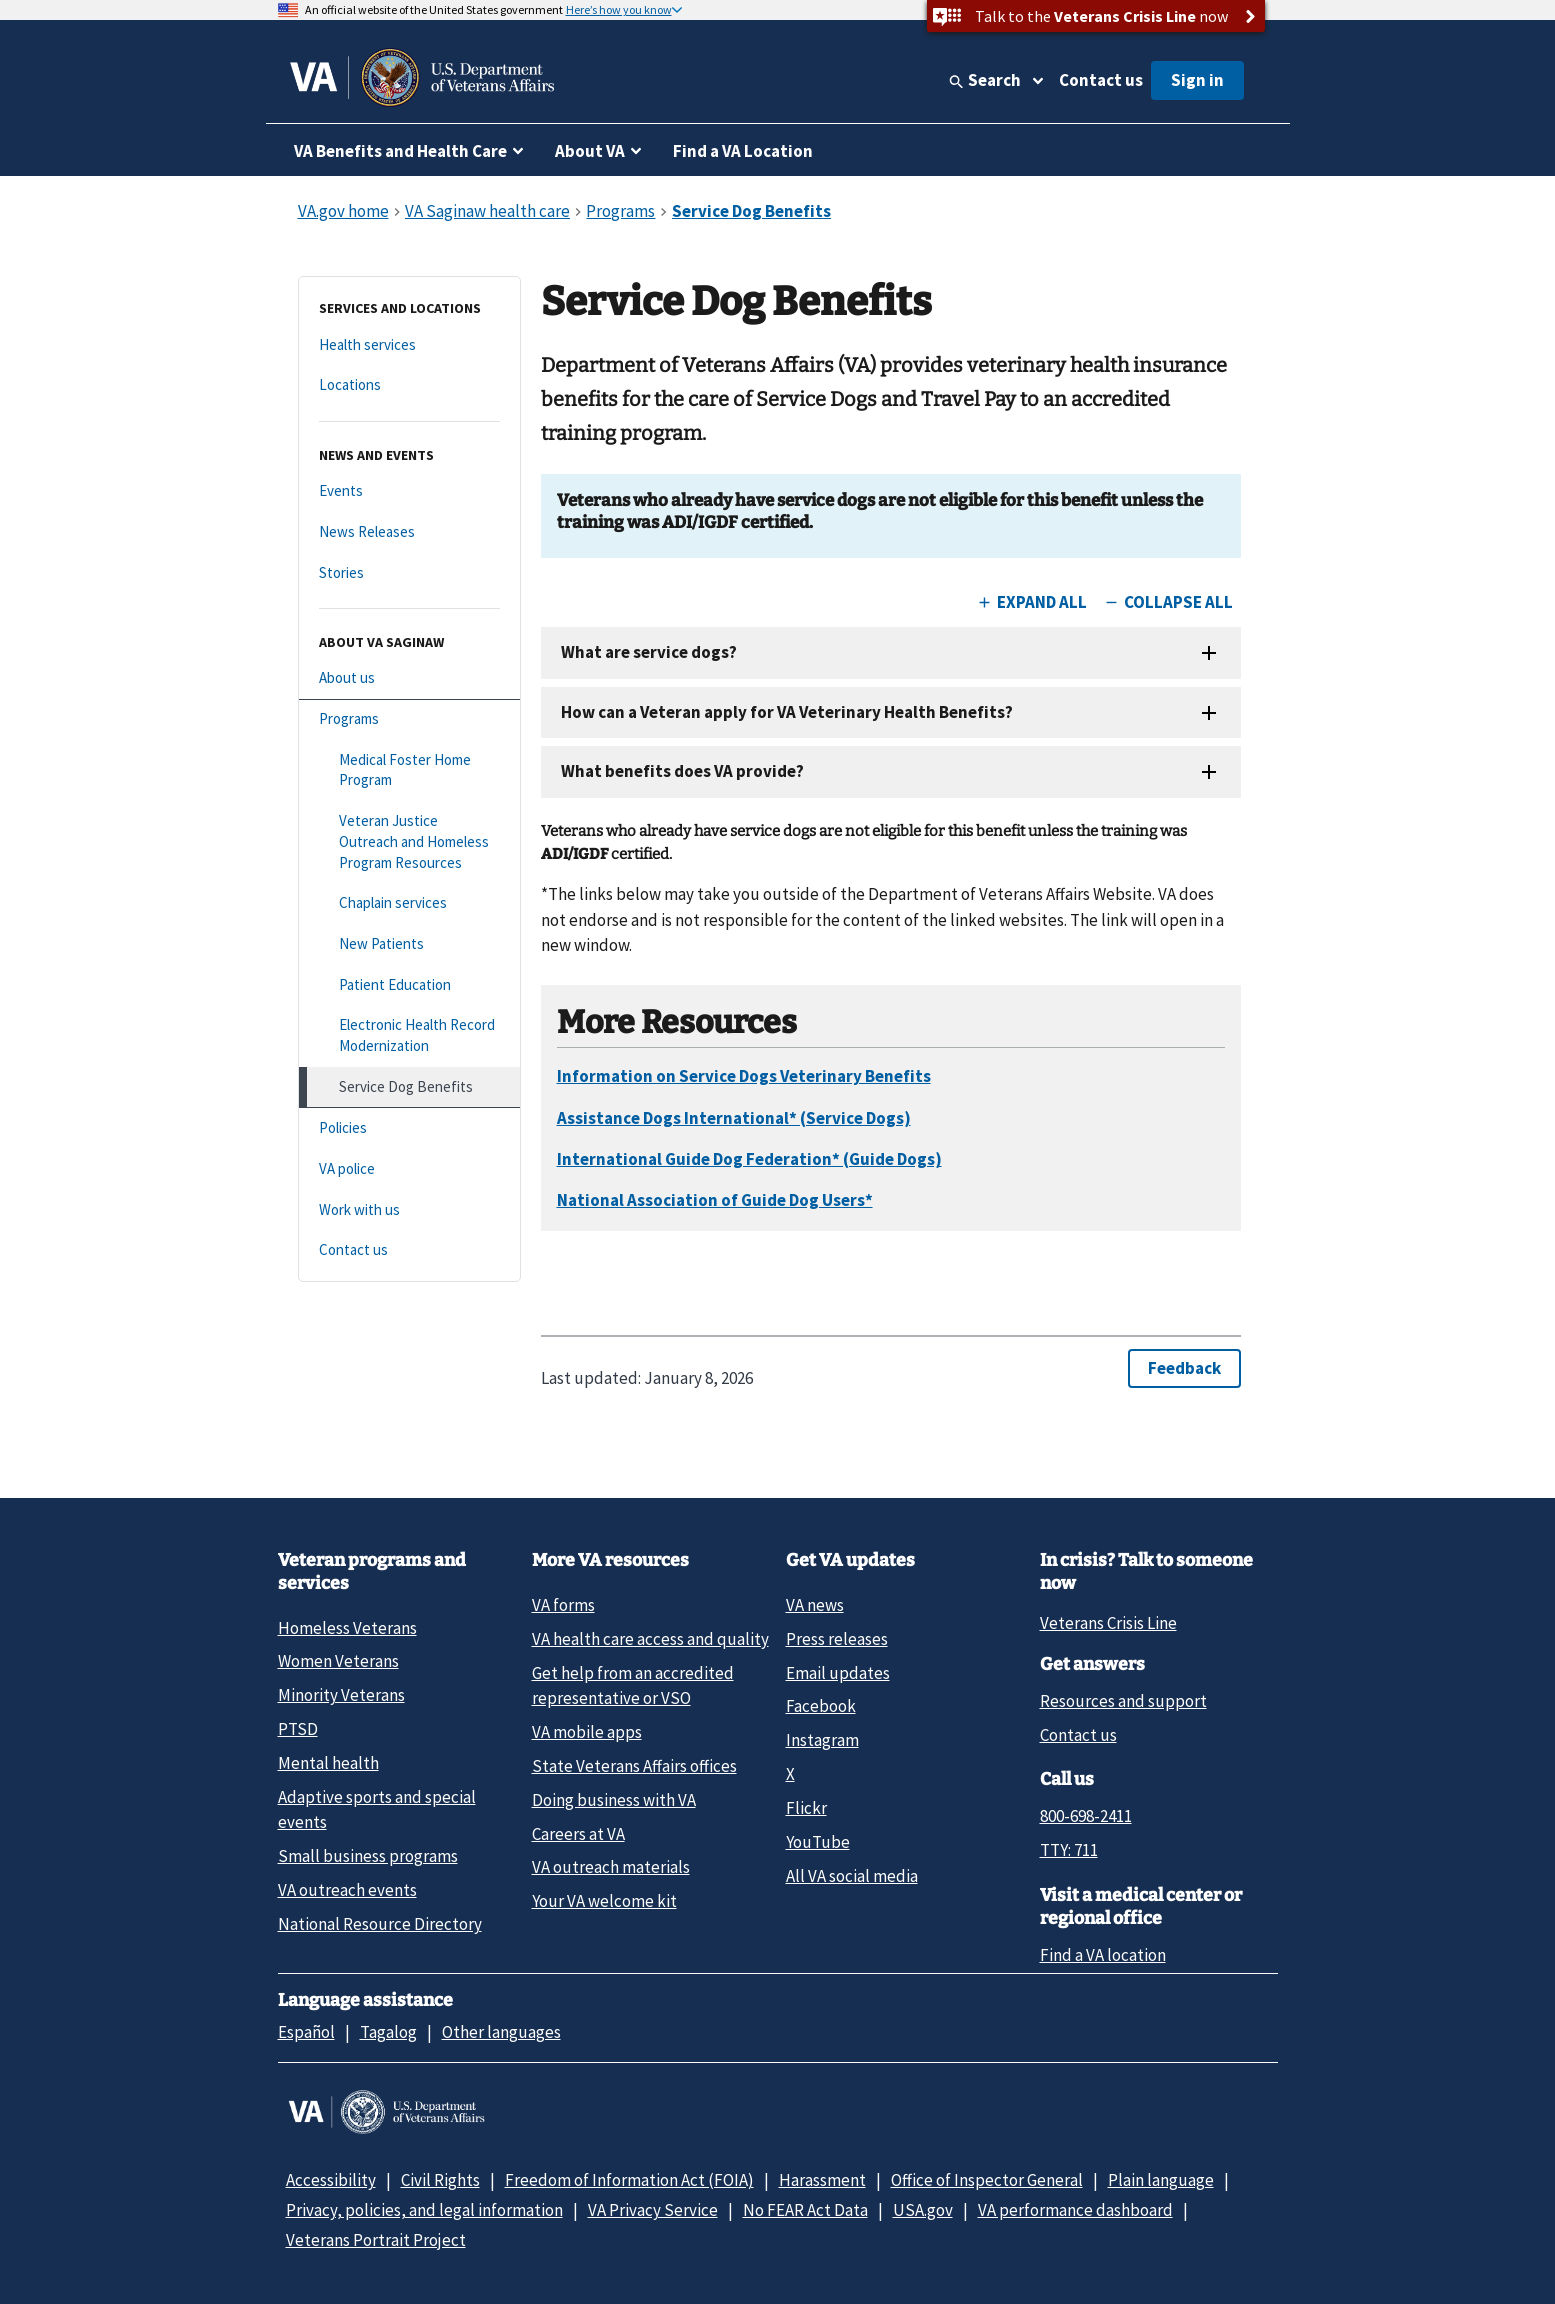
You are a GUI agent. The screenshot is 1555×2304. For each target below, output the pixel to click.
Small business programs (368, 1856)
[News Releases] (409, 532)
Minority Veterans (341, 1695)
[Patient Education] (409, 985)
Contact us (1101, 80)
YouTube (818, 1842)
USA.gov (923, 2210)
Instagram (822, 1740)
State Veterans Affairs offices (634, 1766)
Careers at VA (578, 1834)
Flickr (806, 1808)
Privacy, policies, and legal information (424, 2210)
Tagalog (388, 2032)
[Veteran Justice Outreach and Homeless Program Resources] (409, 842)
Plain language (1161, 2180)
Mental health (328, 1763)
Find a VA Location (743, 151)
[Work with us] (409, 1210)
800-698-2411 (1086, 1816)
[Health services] (409, 345)
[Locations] (409, 385)
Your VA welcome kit (604, 1901)
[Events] (409, 491)
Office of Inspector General (987, 2180)
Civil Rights (440, 2180)
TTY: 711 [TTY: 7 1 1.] (1069, 1850)
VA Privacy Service (653, 2210)
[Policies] (409, 1128)
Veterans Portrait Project (376, 2240)
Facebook (821, 1706)
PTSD (298, 1729)
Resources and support (1123, 1701)
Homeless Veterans (347, 1628)
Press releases (837, 1639)
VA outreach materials (611, 1867)
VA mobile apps (587, 1732)
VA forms (563, 1605)
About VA (590, 151)
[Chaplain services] (409, 903)
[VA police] (409, 1169)
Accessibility (331, 2180)
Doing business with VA (614, 1800)
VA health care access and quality (650, 1639)
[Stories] (409, 573)
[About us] (409, 678)
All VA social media (852, 1876)
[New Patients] (409, 944)
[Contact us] (409, 1250)
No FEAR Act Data (805, 2210)
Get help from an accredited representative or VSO (633, 1685)
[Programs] (409, 719)
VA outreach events (347, 1890)
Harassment (822, 2180)
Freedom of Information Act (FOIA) (629, 2180)
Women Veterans (338, 1661)
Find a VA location (1103, 1955)
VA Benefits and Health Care (400, 151)
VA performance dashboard (1075, 2210)
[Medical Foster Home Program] (409, 770)
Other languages (501, 2032)
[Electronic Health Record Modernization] (409, 1035)
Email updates (838, 1673)
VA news (815, 1605)
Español (306, 2032)
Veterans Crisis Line (1108, 1623)
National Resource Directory (380, 1924)
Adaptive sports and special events (377, 1809)
